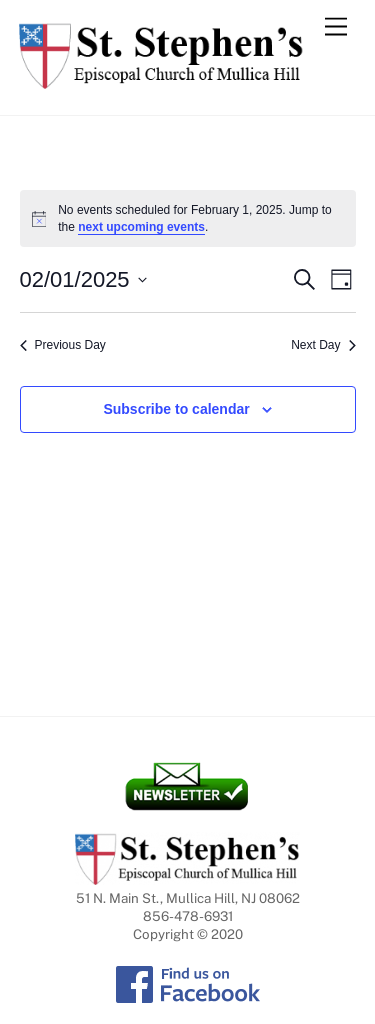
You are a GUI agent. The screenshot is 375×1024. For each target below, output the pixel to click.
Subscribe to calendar (176, 409)
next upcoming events (141, 227)
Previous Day (63, 345)
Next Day (323, 345)
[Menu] (336, 27)
